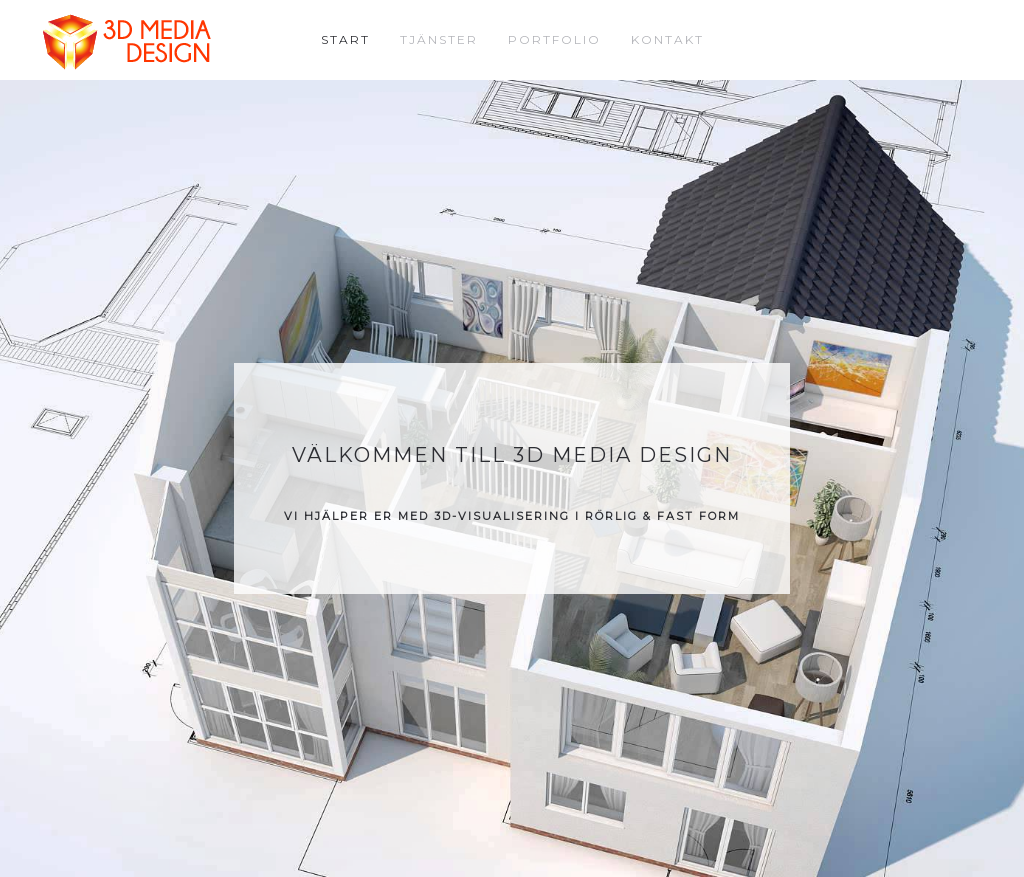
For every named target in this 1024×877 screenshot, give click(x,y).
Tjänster (439, 39)
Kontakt (667, 39)
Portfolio (554, 39)
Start (345, 39)
